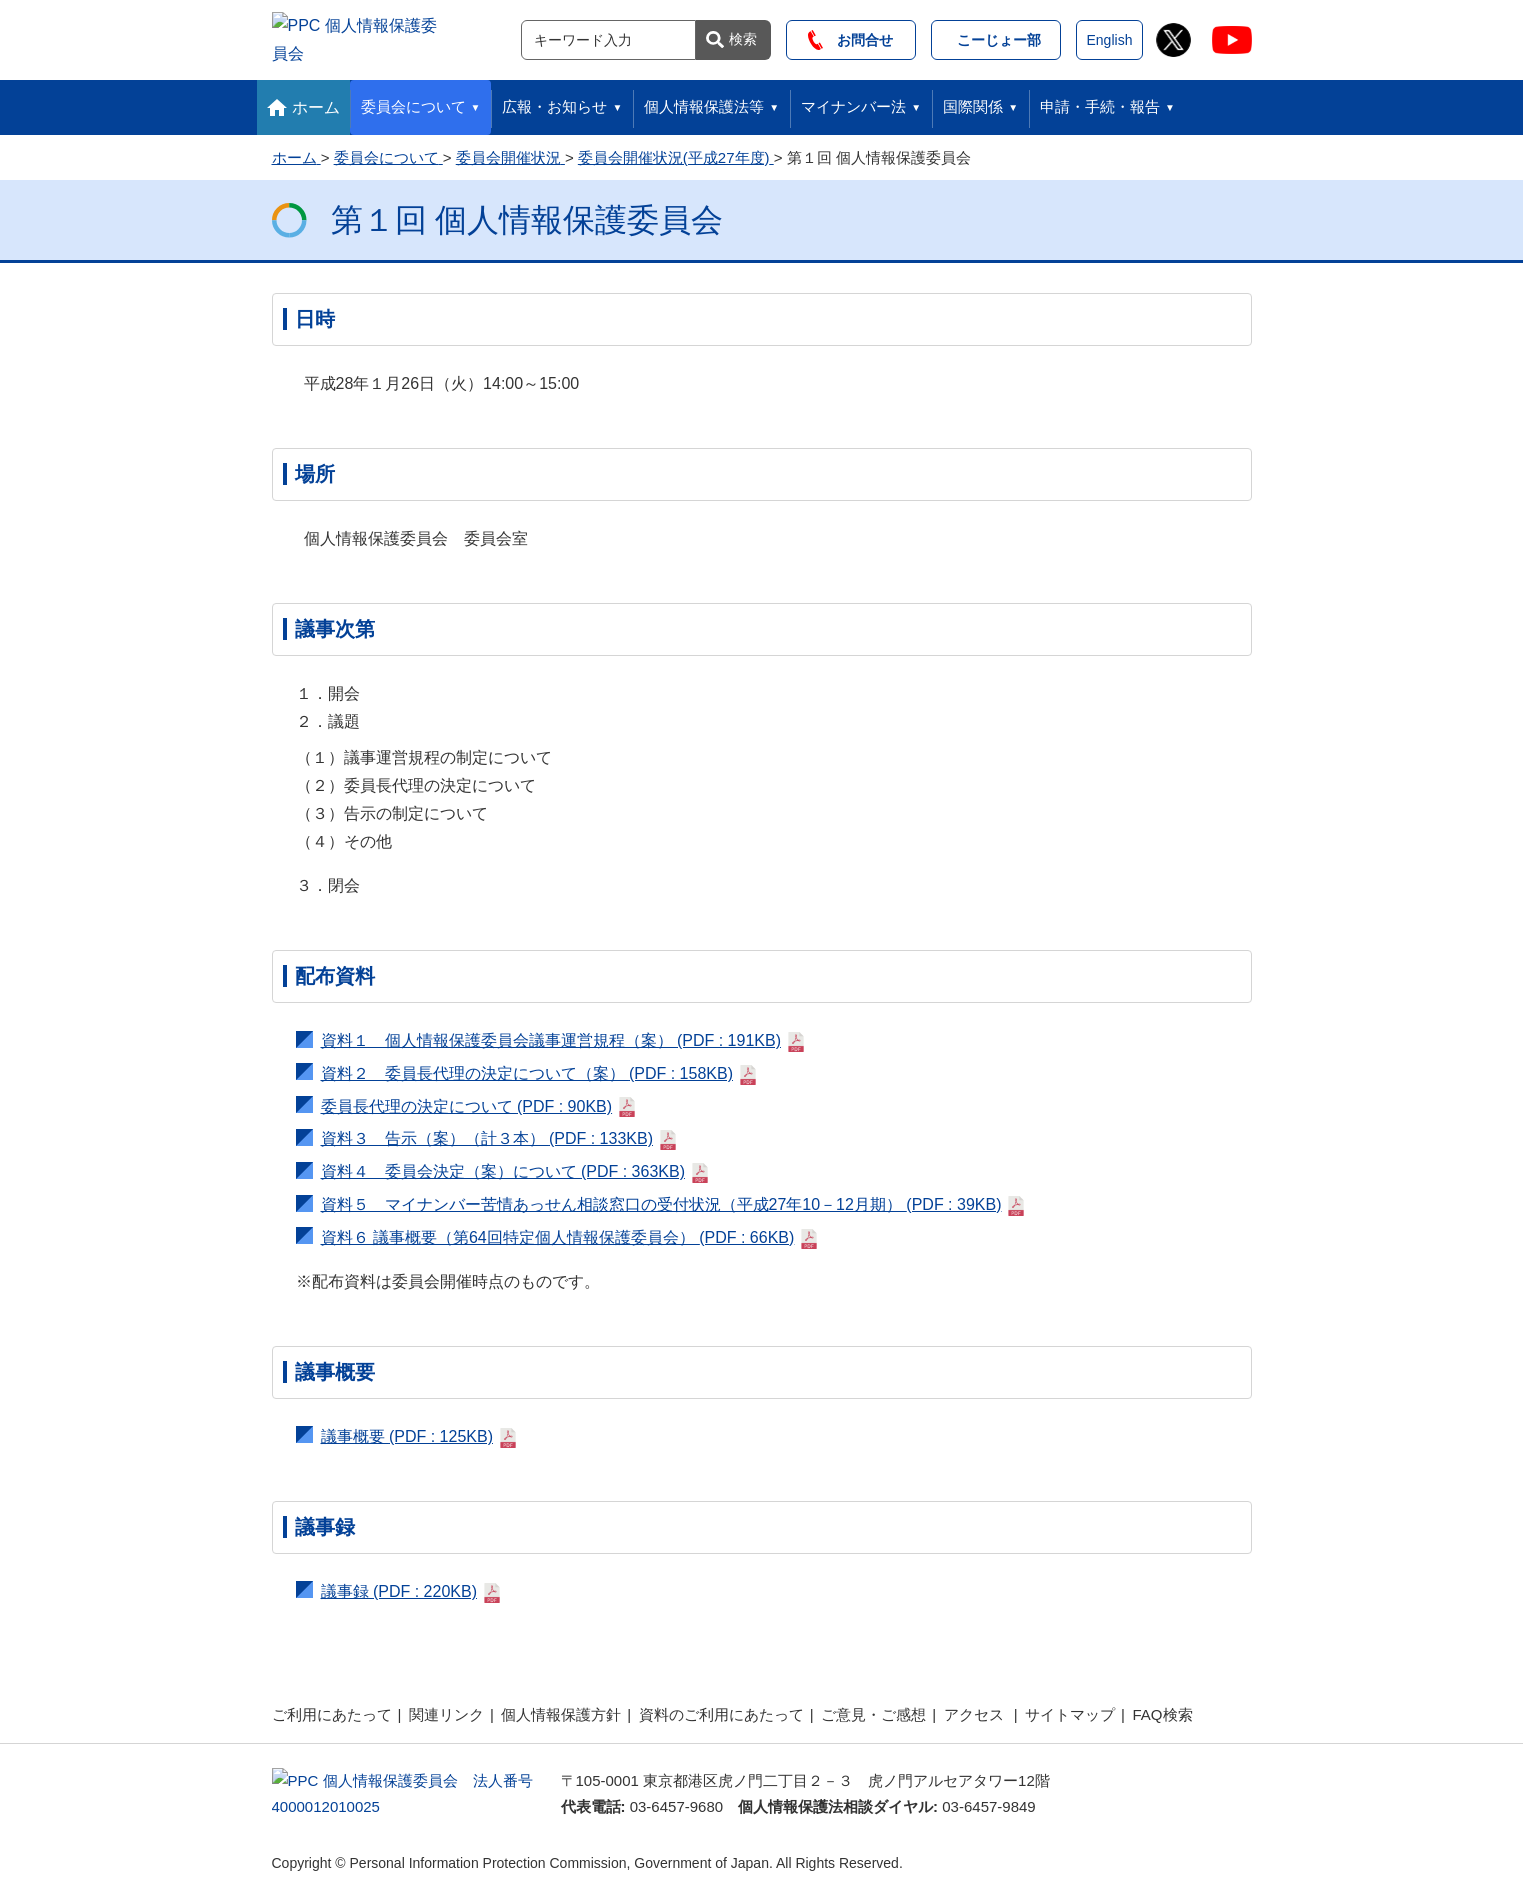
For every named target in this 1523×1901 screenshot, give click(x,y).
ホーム (316, 101)
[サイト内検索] (608, 37)
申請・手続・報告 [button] (1100, 100)
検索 (743, 36)
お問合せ (850, 37)
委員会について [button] (413, 100)
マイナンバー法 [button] (853, 100)
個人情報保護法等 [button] (704, 100)
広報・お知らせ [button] (554, 100)
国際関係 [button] (973, 100)
